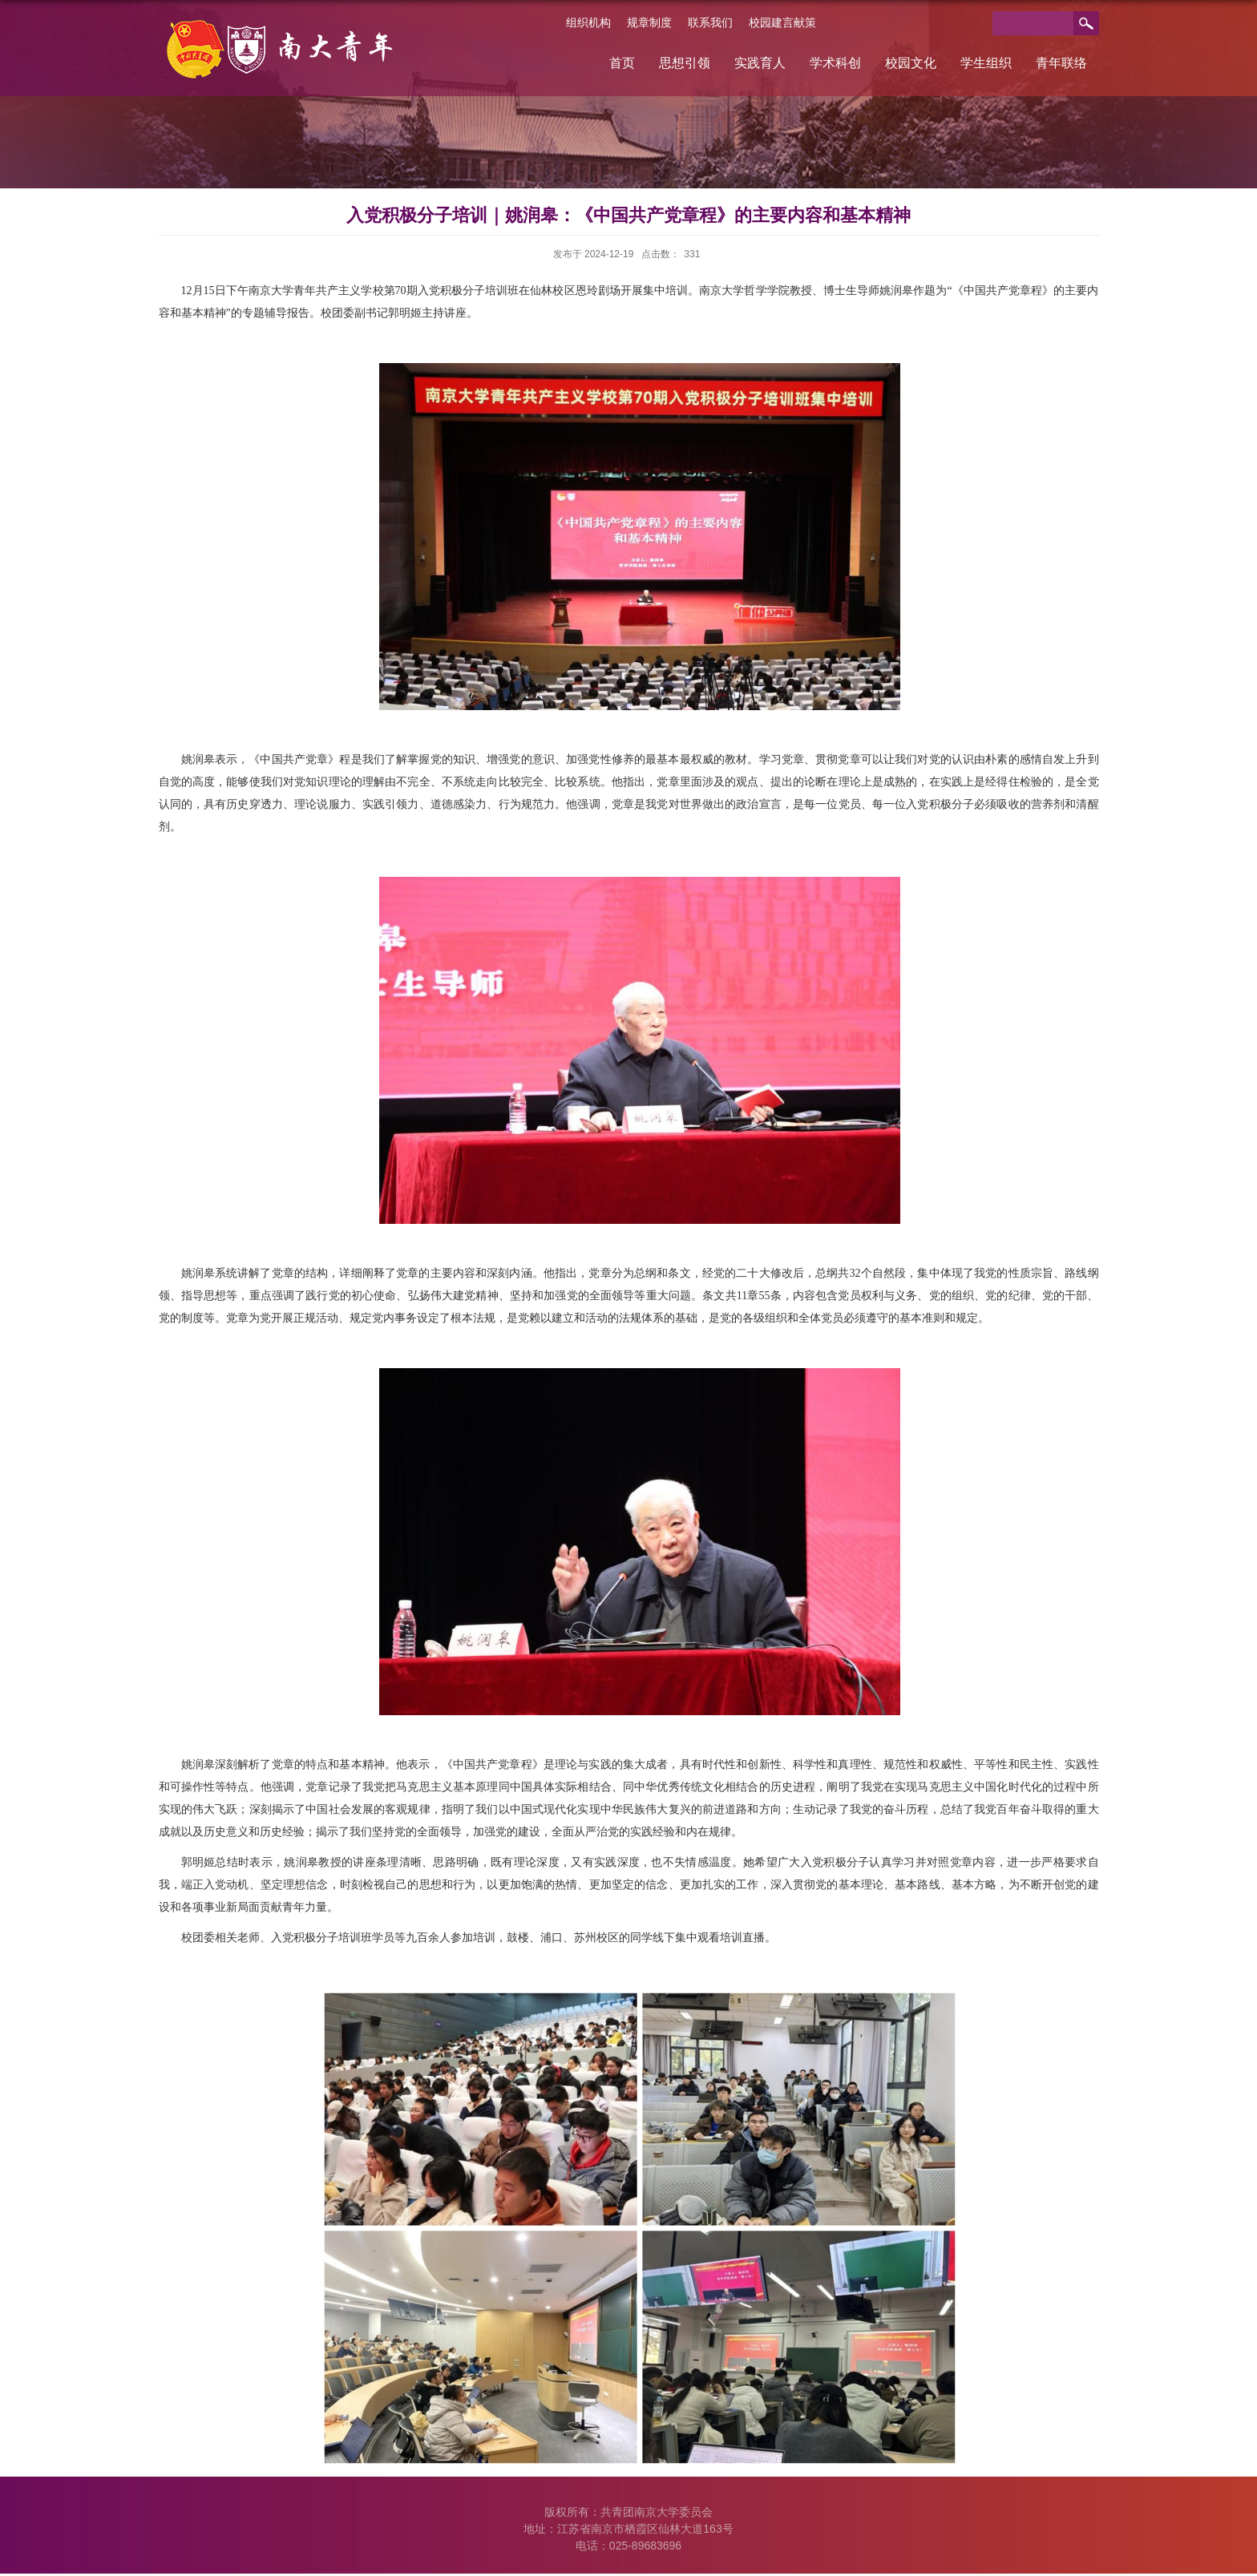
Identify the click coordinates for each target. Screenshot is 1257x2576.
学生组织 (986, 63)
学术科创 (835, 63)
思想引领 (684, 63)
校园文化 (910, 63)
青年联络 (1061, 63)
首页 (622, 63)
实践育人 (760, 63)
